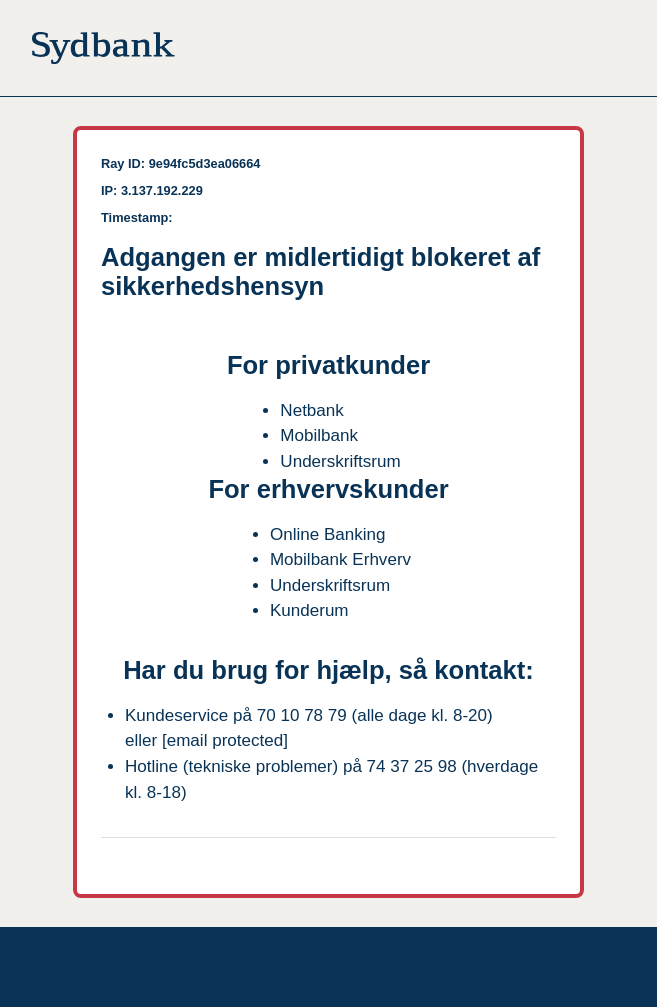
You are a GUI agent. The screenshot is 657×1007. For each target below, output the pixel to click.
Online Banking (328, 534)
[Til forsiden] (103, 52)
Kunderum (309, 610)
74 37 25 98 (412, 766)
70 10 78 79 (302, 715)
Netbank (312, 410)
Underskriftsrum (340, 461)
